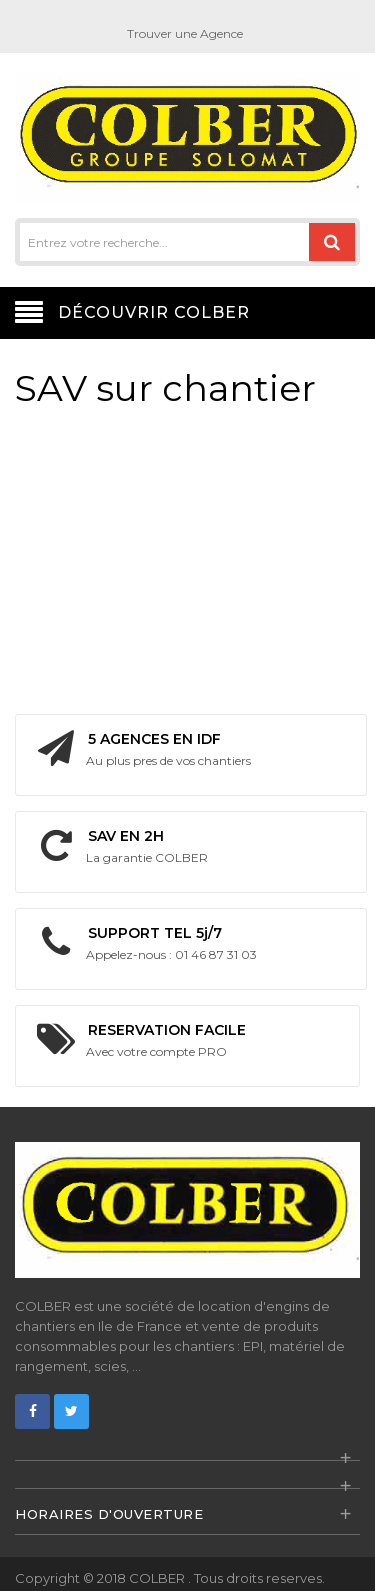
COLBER (158, 1578)
